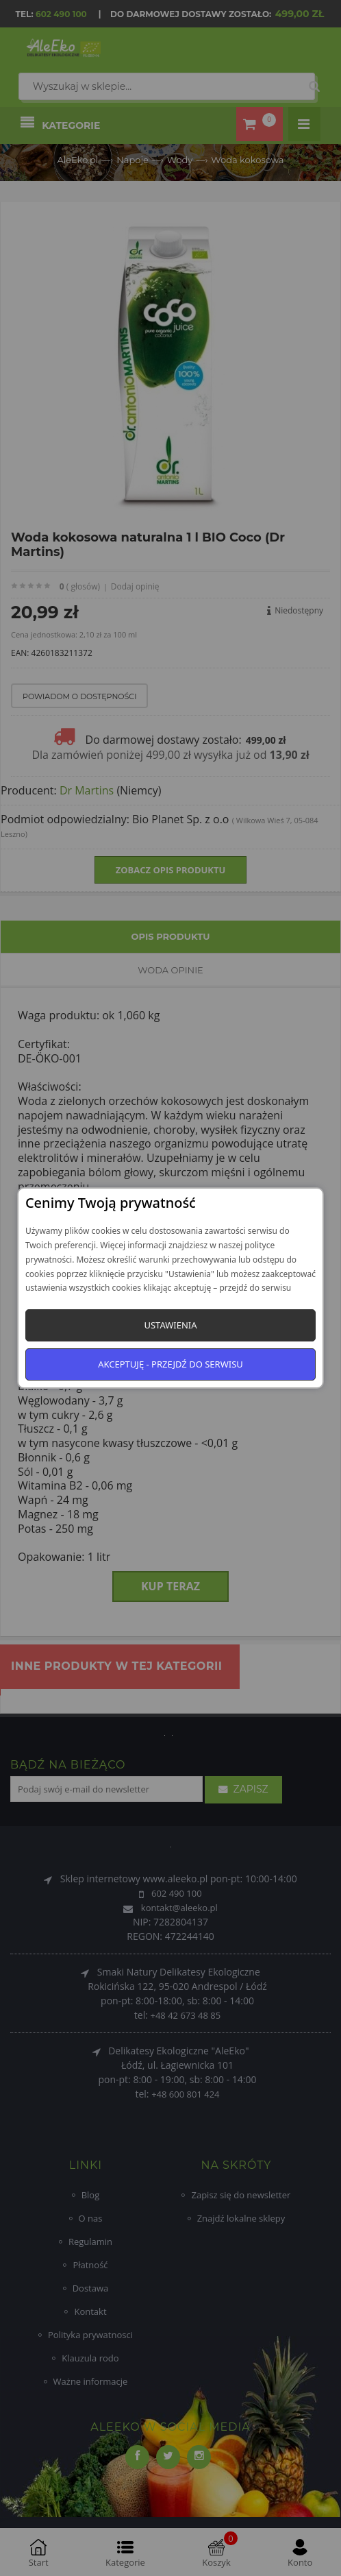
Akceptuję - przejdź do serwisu (170, 1364)
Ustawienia (170, 1325)
